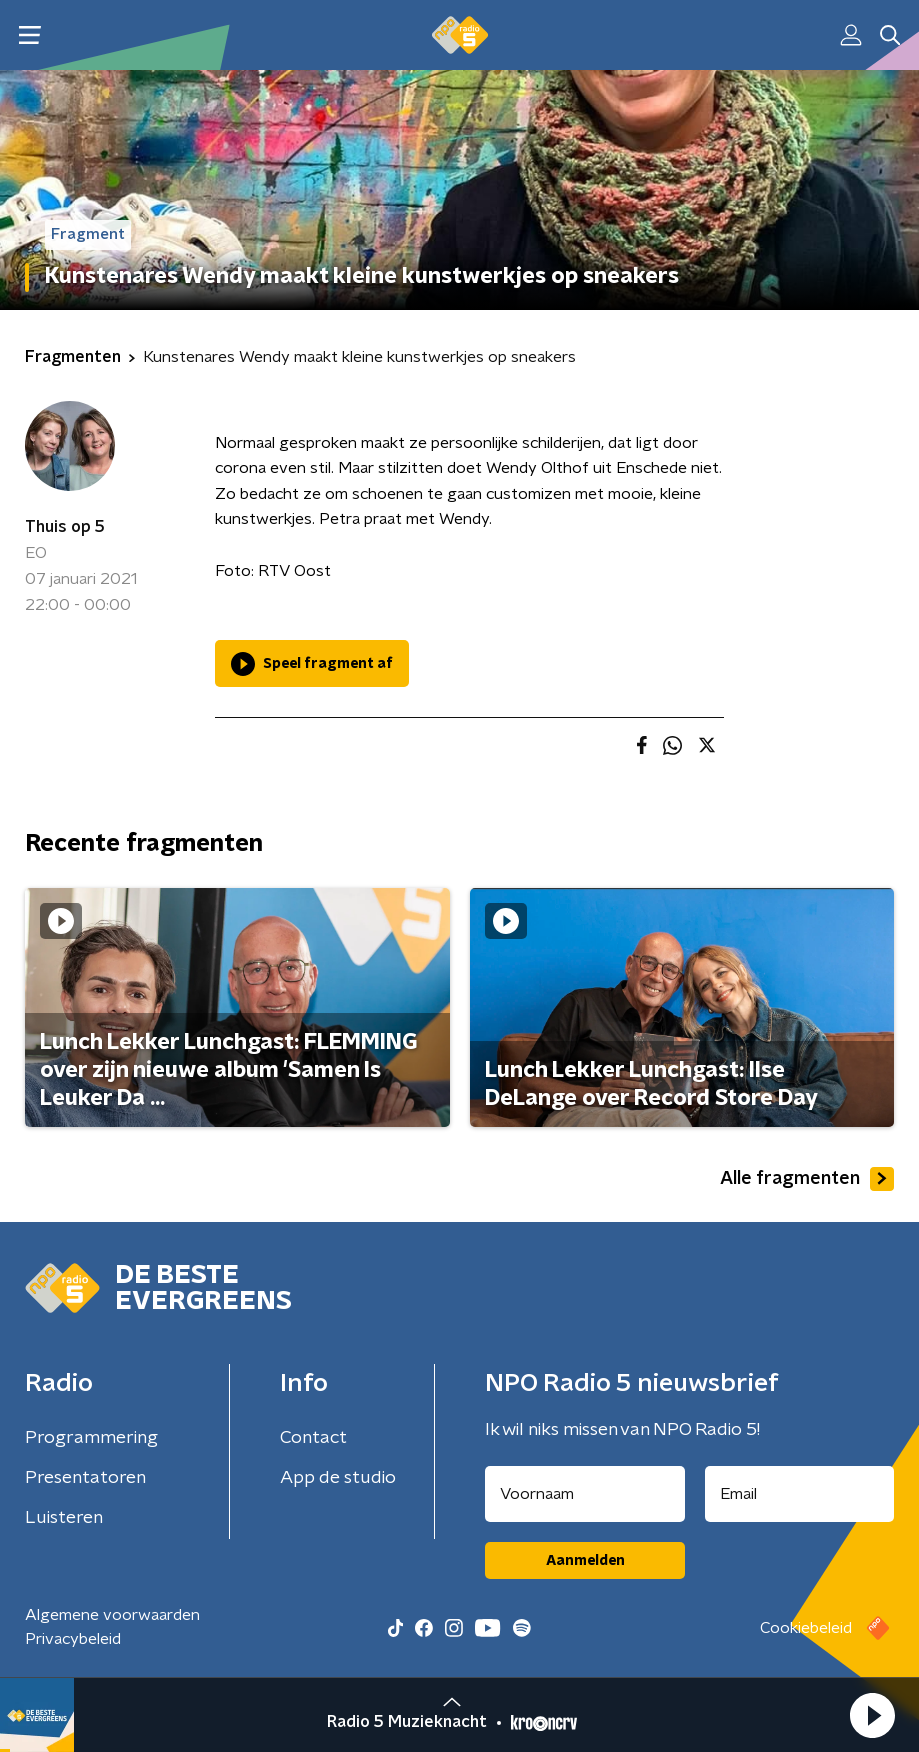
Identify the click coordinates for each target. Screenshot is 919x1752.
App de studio (338, 1478)
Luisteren (64, 1518)
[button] (872, 1715)
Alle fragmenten (807, 1179)
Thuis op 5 (65, 527)
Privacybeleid (73, 1639)
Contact (313, 1438)
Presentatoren (85, 1478)
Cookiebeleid (806, 1628)
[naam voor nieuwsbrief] (585, 1494)
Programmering (91, 1438)
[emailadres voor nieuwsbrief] (799, 1494)
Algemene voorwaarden (112, 1615)
